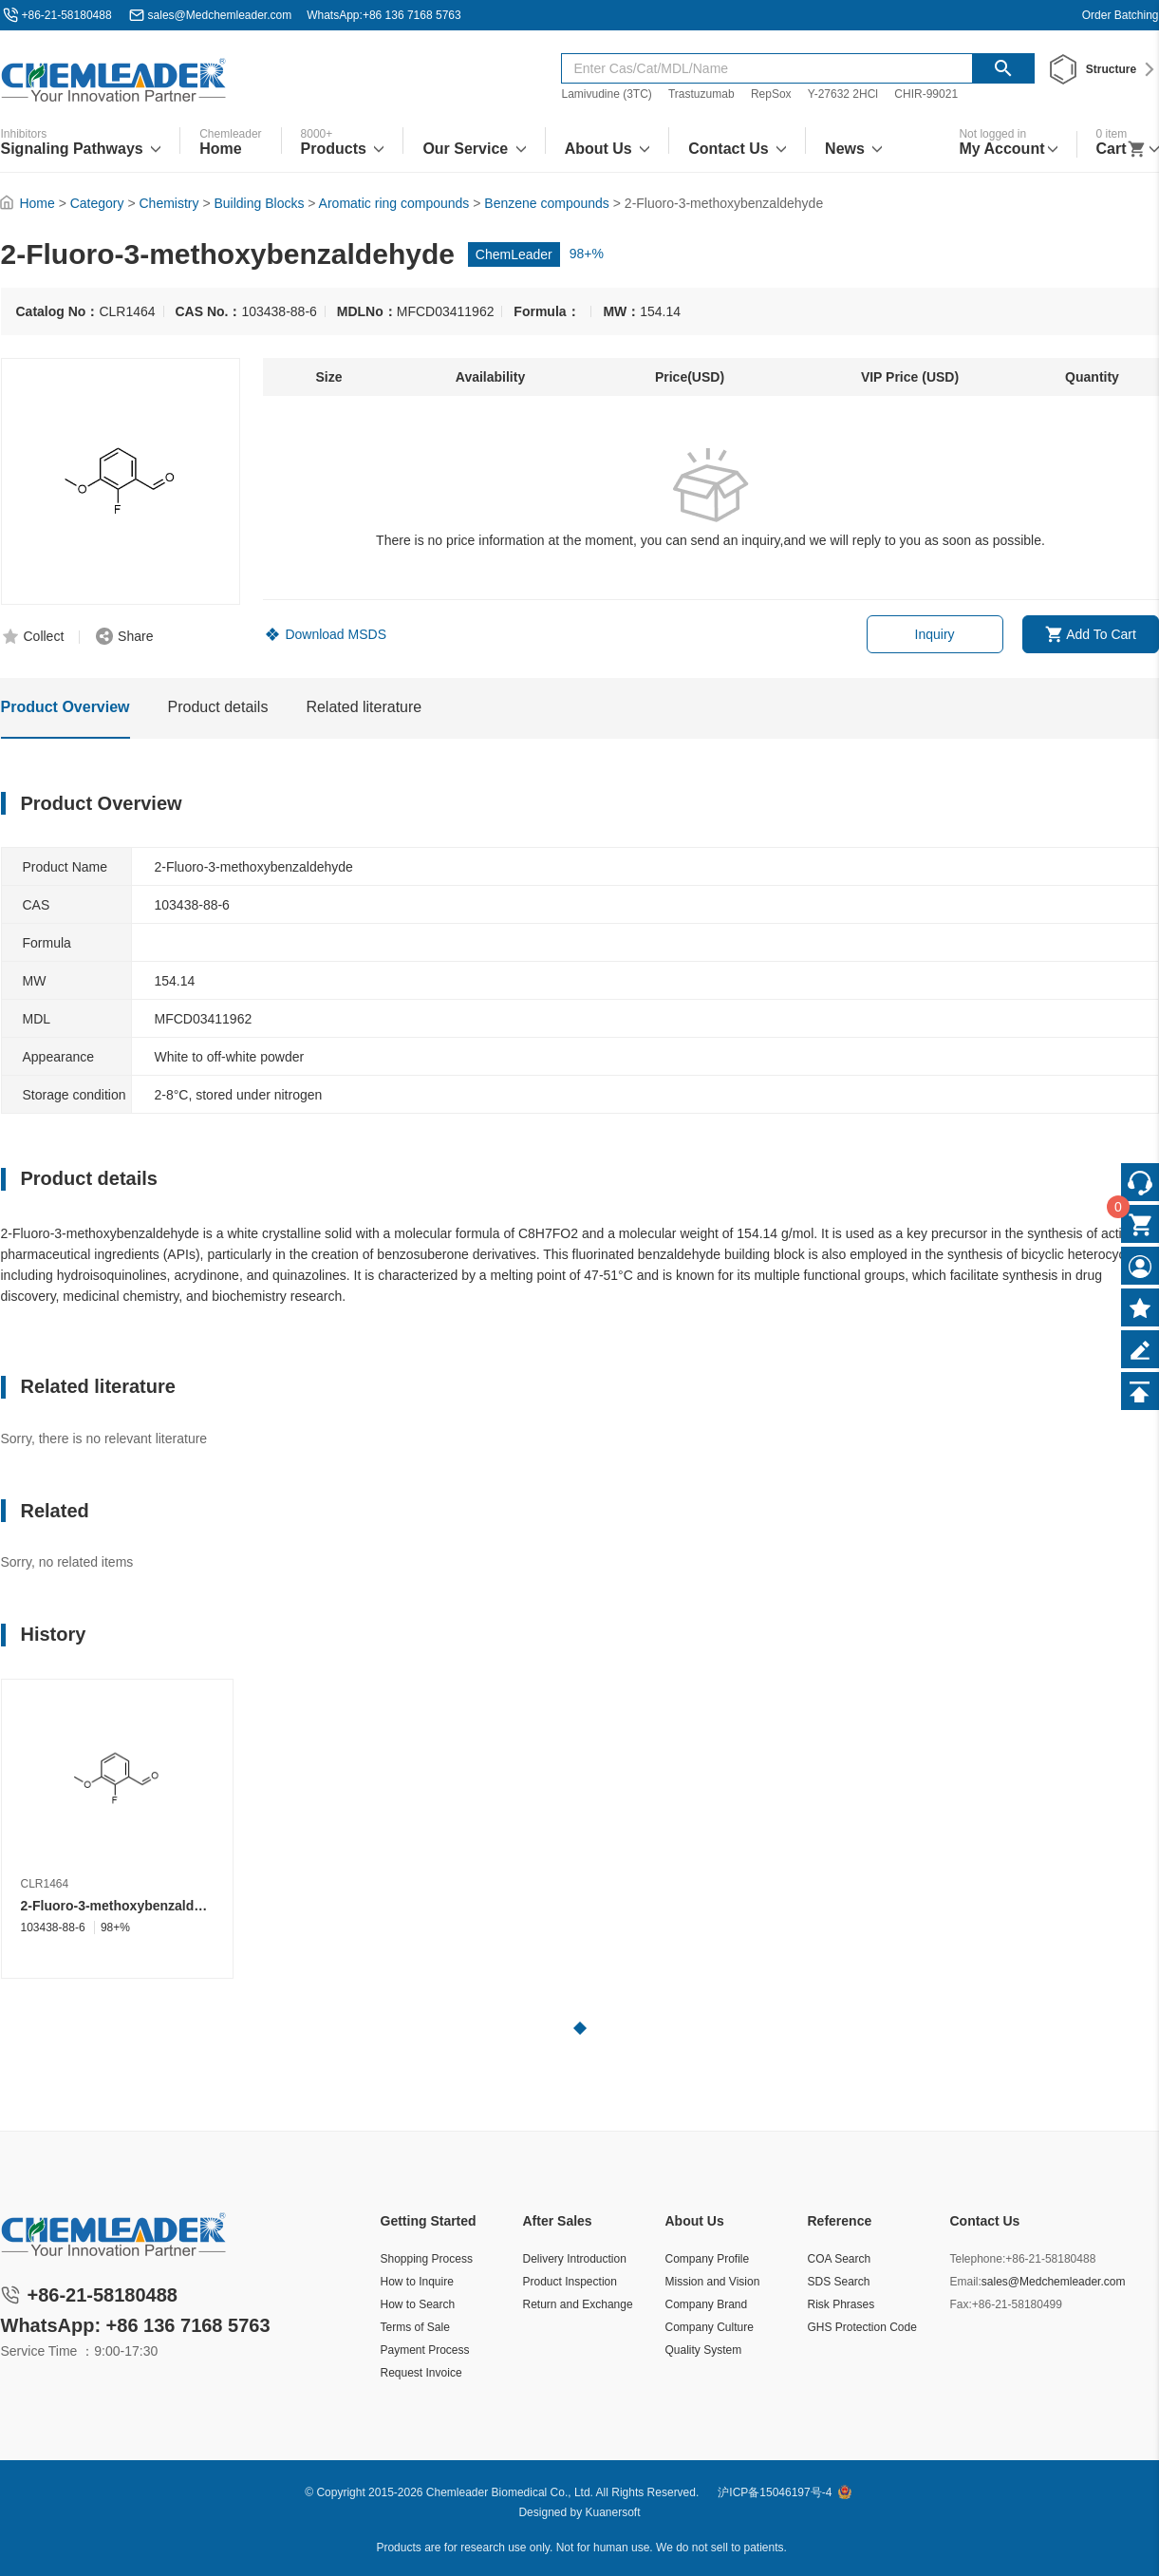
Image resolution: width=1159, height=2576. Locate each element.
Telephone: (978, 2259)
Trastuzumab (701, 94)
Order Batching (1120, 15)
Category (97, 203)
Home (36, 203)
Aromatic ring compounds (394, 203)
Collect (44, 636)
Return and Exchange (578, 2304)
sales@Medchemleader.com (220, 15)
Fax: (961, 2304)
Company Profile (707, 2259)
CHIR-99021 (926, 94)
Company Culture (709, 2327)
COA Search (839, 2259)
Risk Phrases (841, 2304)
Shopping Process (427, 2259)
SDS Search (839, 2281)
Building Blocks (259, 203)
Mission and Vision (712, 2281)
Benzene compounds (546, 203)
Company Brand (706, 2304)
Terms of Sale (415, 2327)
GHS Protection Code (862, 2327)
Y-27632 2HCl (843, 94)
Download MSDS (335, 634)
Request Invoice (421, 2372)
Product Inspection (570, 2281)
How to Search (418, 2304)
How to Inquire (417, 2281)
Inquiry (935, 634)
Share (135, 636)
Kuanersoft (613, 2512)
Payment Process (425, 2350)
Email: (965, 2281)
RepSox (771, 94)
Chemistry (169, 203)
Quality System (703, 2350)
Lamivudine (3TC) (606, 94)
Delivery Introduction (574, 2259)
